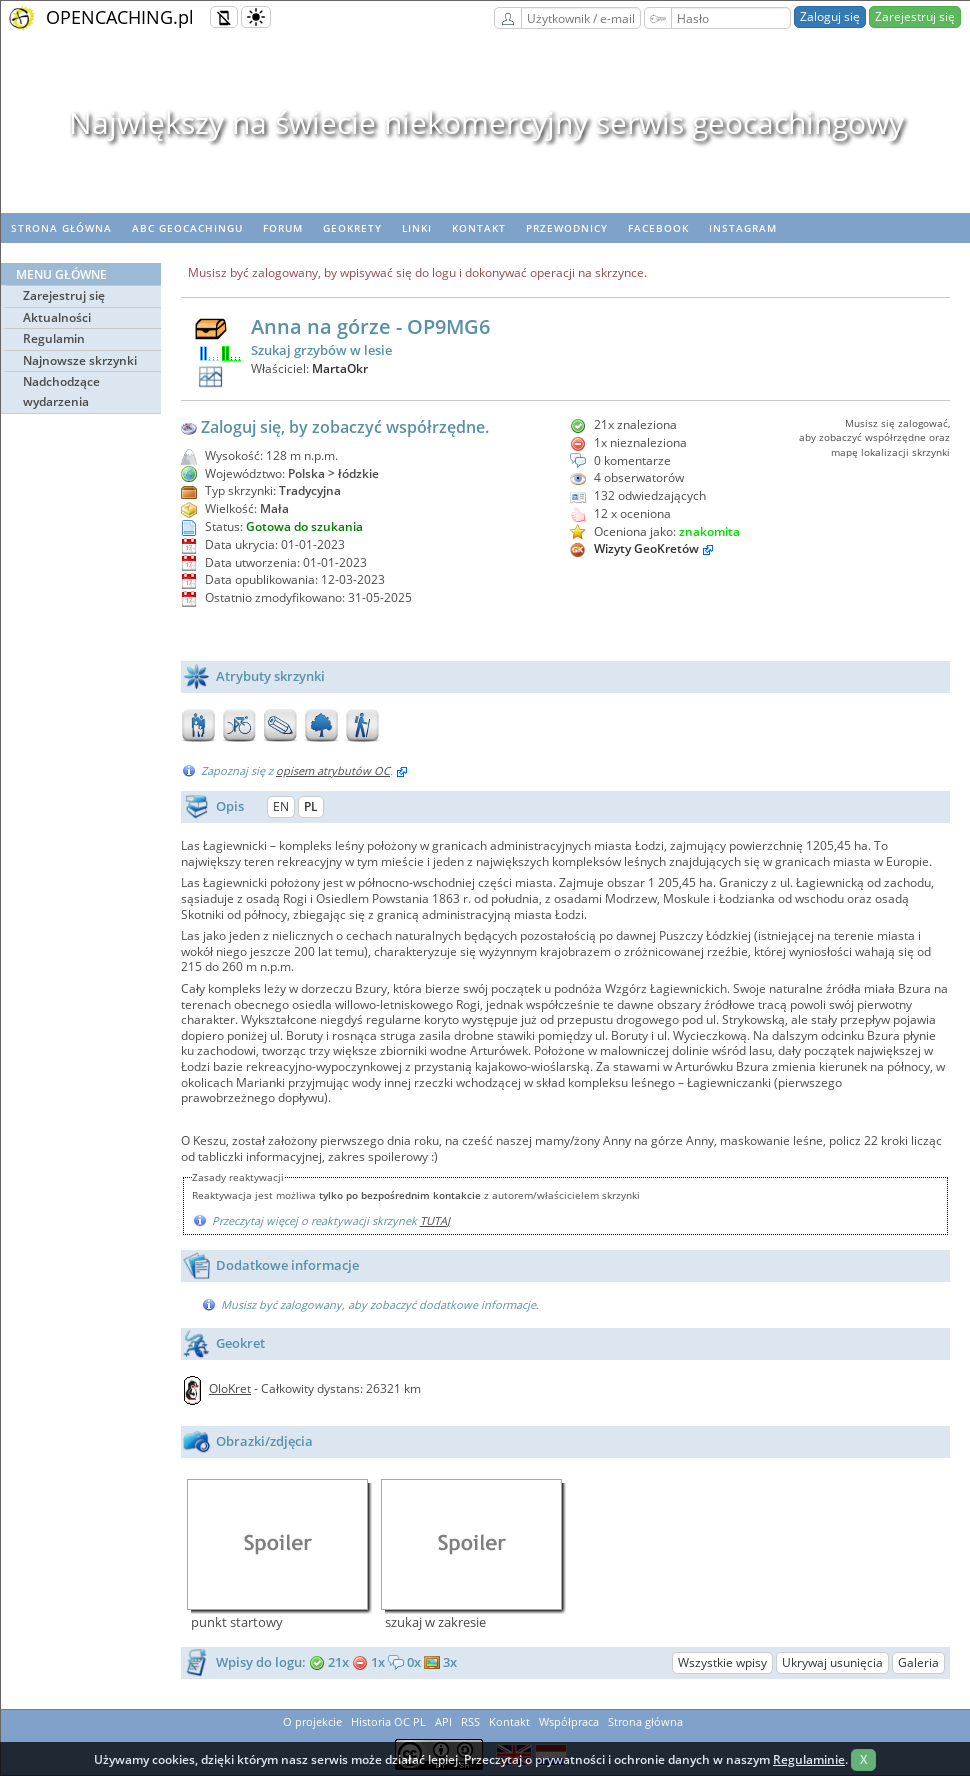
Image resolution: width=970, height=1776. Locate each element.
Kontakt (479, 228)
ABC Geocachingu (187, 228)
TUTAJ (435, 1220)
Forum (283, 228)
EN (281, 806)
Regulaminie (809, 1759)
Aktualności (57, 317)
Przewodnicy (567, 228)
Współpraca (569, 1721)
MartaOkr (340, 368)
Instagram (743, 228)
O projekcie (312, 1721)
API (443, 1721)
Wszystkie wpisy (722, 1662)
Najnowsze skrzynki (80, 360)
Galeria (918, 1662)
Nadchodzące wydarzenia (61, 391)
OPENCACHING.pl (120, 17)
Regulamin (54, 338)
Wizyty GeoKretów (646, 548)
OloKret (230, 1388)
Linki (417, 228)
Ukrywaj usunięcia (832, 1662)
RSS (470, 1721)
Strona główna (61, 228)
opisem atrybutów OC (333, 770)
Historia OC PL (388, 1721)
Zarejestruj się (915, 16)
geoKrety (352, 228)
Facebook (658, 228)
